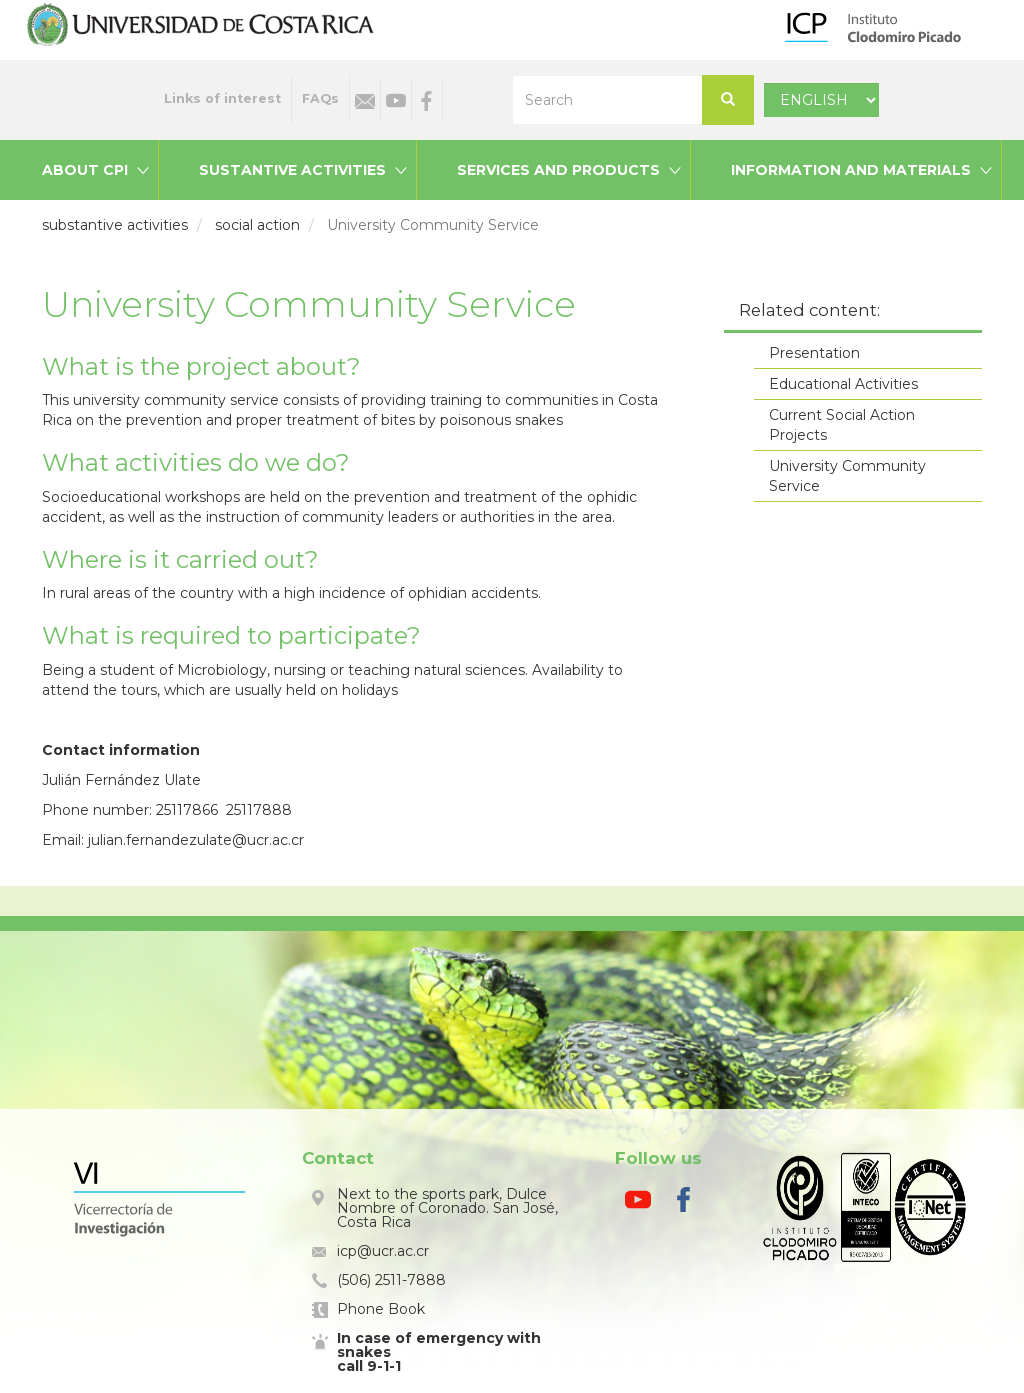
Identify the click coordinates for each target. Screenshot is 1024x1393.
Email (365, 101)
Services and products (558, 170)
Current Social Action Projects (842, 425)
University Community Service (847, 476)
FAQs (320, 98)
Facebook (427, 101)
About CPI (85, 170)
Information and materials (851, 170)
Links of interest (222, 98)
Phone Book (381, 1309)
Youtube (396, 101)
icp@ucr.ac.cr (383, 1251)
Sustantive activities (292, 170)
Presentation (814, 353)
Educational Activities (843, 384)
